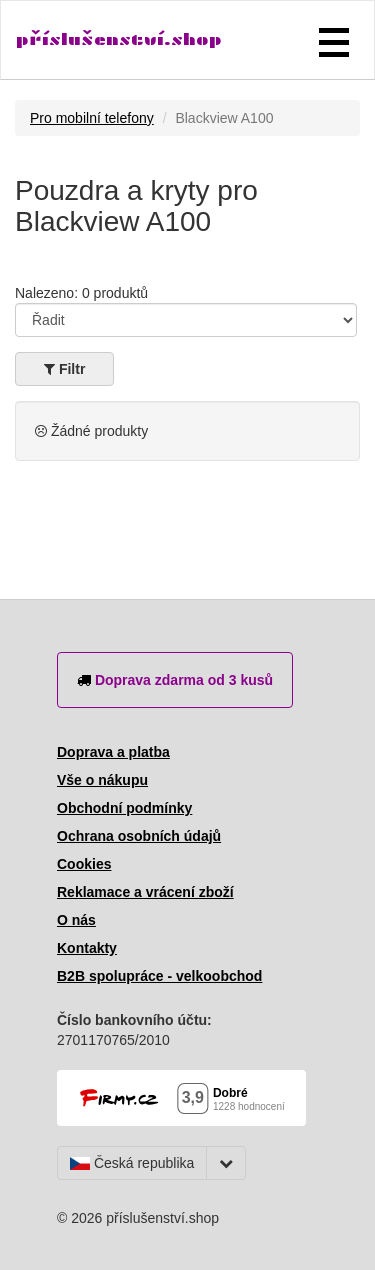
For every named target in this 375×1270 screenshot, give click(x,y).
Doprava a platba (113, 752)
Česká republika (132, 1163)
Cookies (84, 864)
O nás (76, 920)
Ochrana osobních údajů (139, 836)
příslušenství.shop (119, 39)
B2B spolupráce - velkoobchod (159, 976)
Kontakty (87, 948)
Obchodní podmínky (124, 808)
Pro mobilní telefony (92, 118)
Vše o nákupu (102, 780)
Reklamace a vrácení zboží (145, 892)
